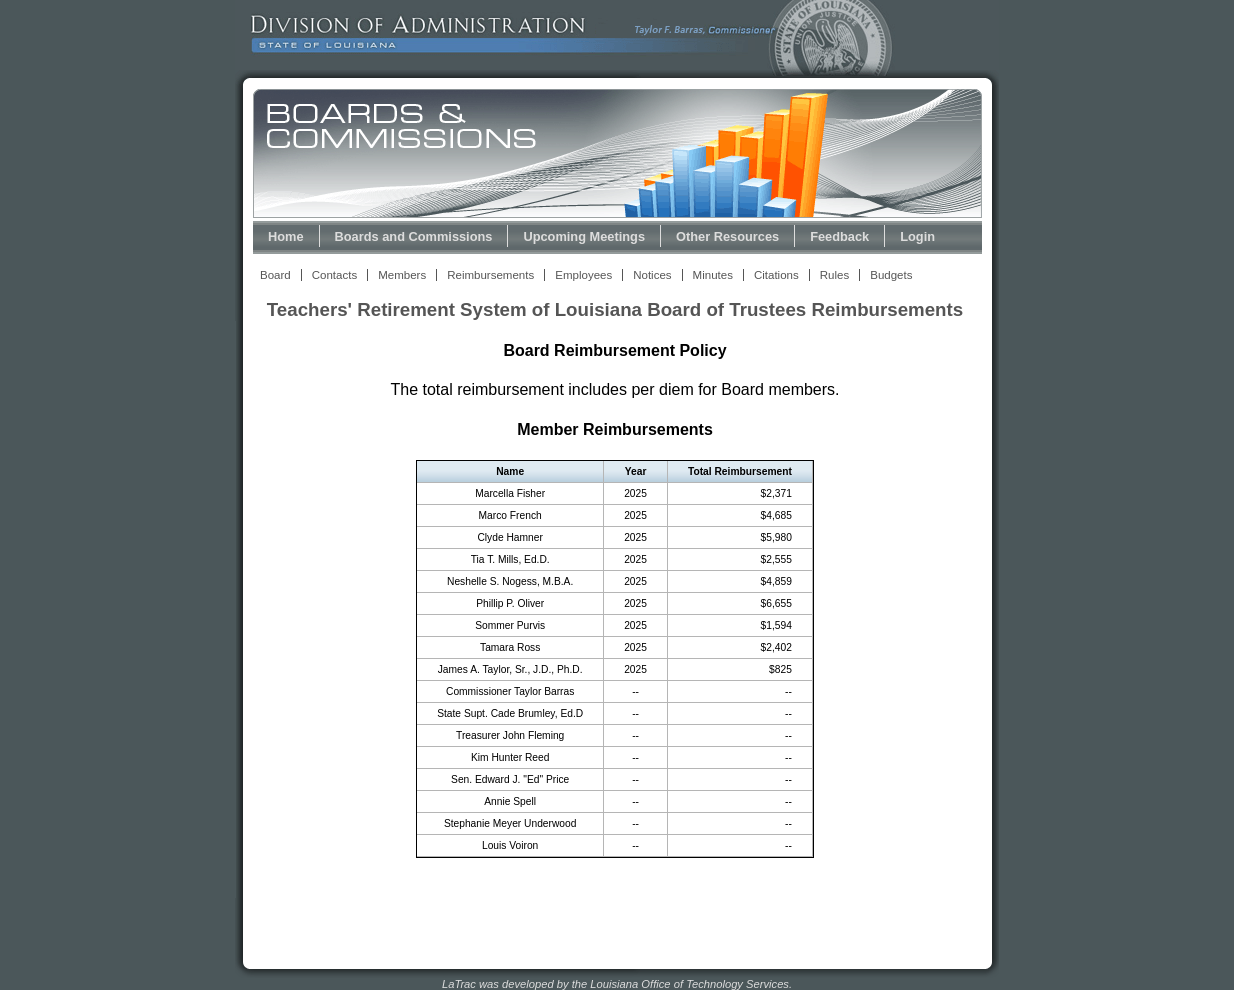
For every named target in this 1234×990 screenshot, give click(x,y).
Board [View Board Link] (275, 275)
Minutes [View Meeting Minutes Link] (713, 275)
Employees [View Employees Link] (583, 275)
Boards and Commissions (414, 236)
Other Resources (727, 236)
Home (286, 236)
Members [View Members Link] (402, 275)
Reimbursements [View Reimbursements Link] (490, 275)
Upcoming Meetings (584, 236)
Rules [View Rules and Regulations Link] (834, 275)
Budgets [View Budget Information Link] (891, 275)
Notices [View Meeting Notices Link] (652, 275)
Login (917, 236)
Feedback (839, 236)
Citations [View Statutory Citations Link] (776, 275)
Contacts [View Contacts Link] (334, 275)
